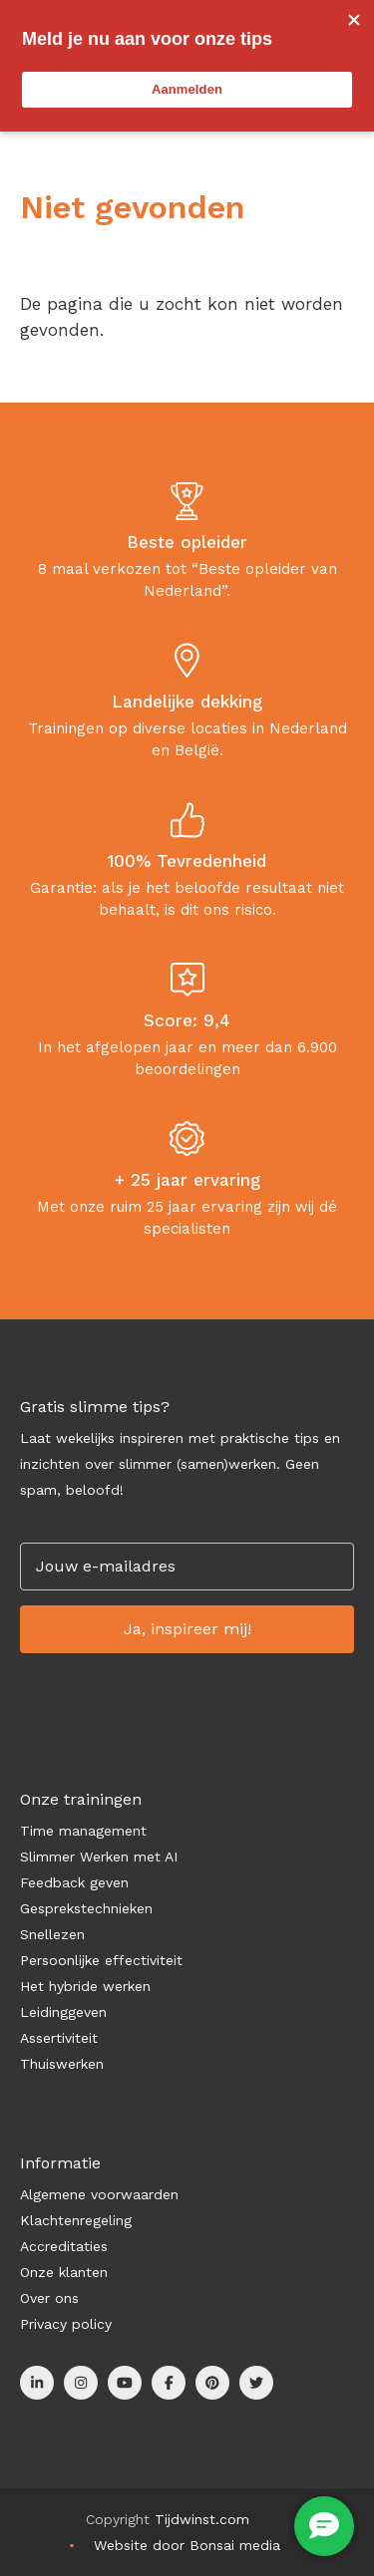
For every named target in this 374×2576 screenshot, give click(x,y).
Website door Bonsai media (187, 2545)
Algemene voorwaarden (99, 2194)
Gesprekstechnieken (86, 1908)
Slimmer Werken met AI (99, 1856)
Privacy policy (66, 2324)
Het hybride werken (85, 1986)
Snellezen (52, 1934)
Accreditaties (64, 2246)
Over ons (49, 2298)
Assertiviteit (59, 2038)
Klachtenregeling (76, 2220)
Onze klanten (64, 2272)
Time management (83, 1831)
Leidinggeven (63, 2012)
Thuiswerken (62, 2064)
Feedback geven (74, 1882)
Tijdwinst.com (202, 2519)
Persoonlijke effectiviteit (101, 1960)
